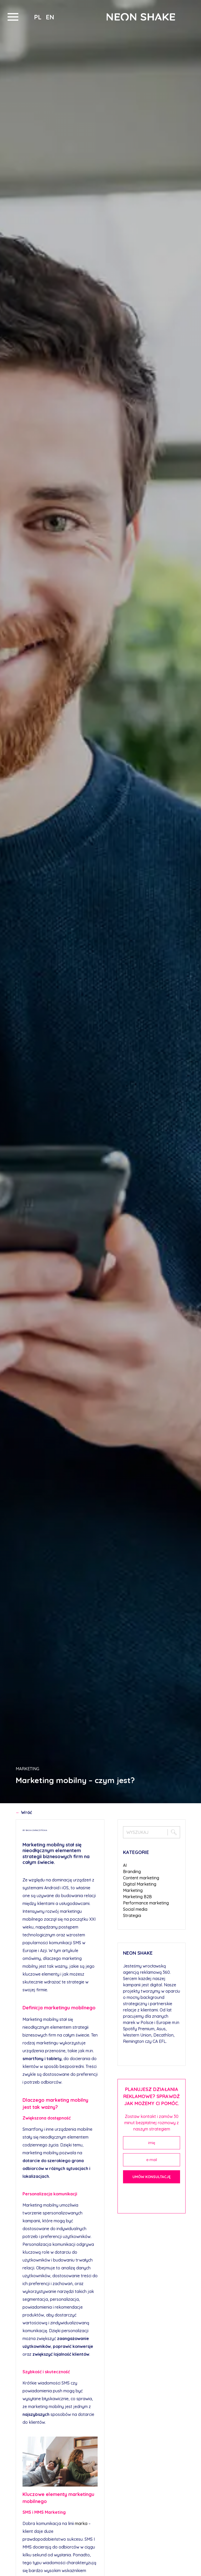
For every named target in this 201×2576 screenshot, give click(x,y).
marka (81, 2523)
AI (125, 1865)
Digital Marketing (139, 1884)
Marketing (27, 1768)
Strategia (132, 1915)
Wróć (24, 1812)
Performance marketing (146, 1903)
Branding (132, 1871)
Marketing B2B (137, 1896)
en (50, 17)
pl (38, 17)
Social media (135, 1909)
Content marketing (141, 1877)
